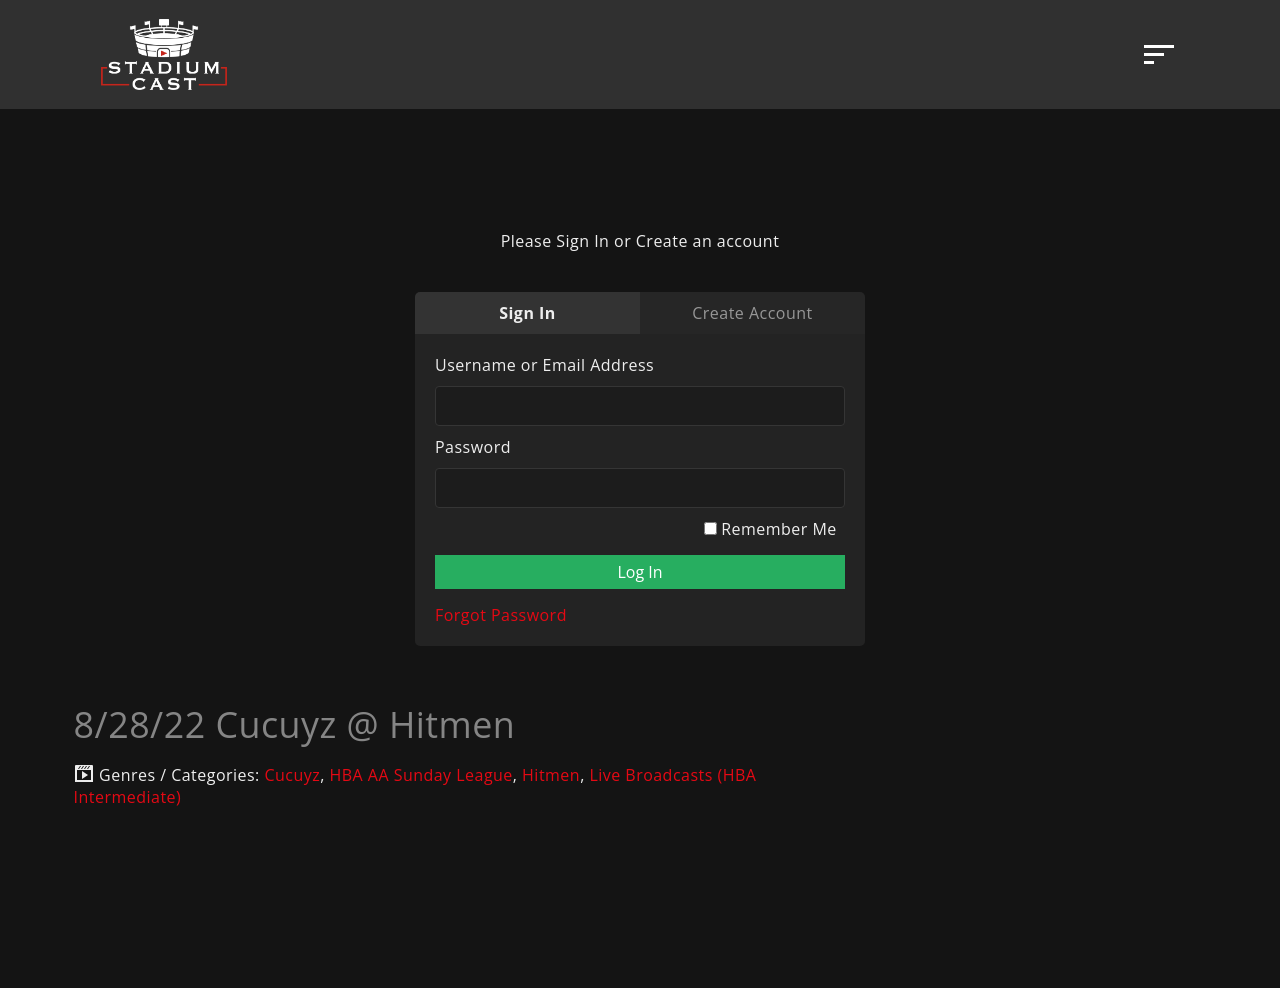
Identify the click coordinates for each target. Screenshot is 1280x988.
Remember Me (770, 529)
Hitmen (551, 775)
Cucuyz (292, 775)
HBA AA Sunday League (420, 775)
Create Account (752, 313)
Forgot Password (501, 615)
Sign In (527, 313)
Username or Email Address (544, 365)
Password (473, 447)
